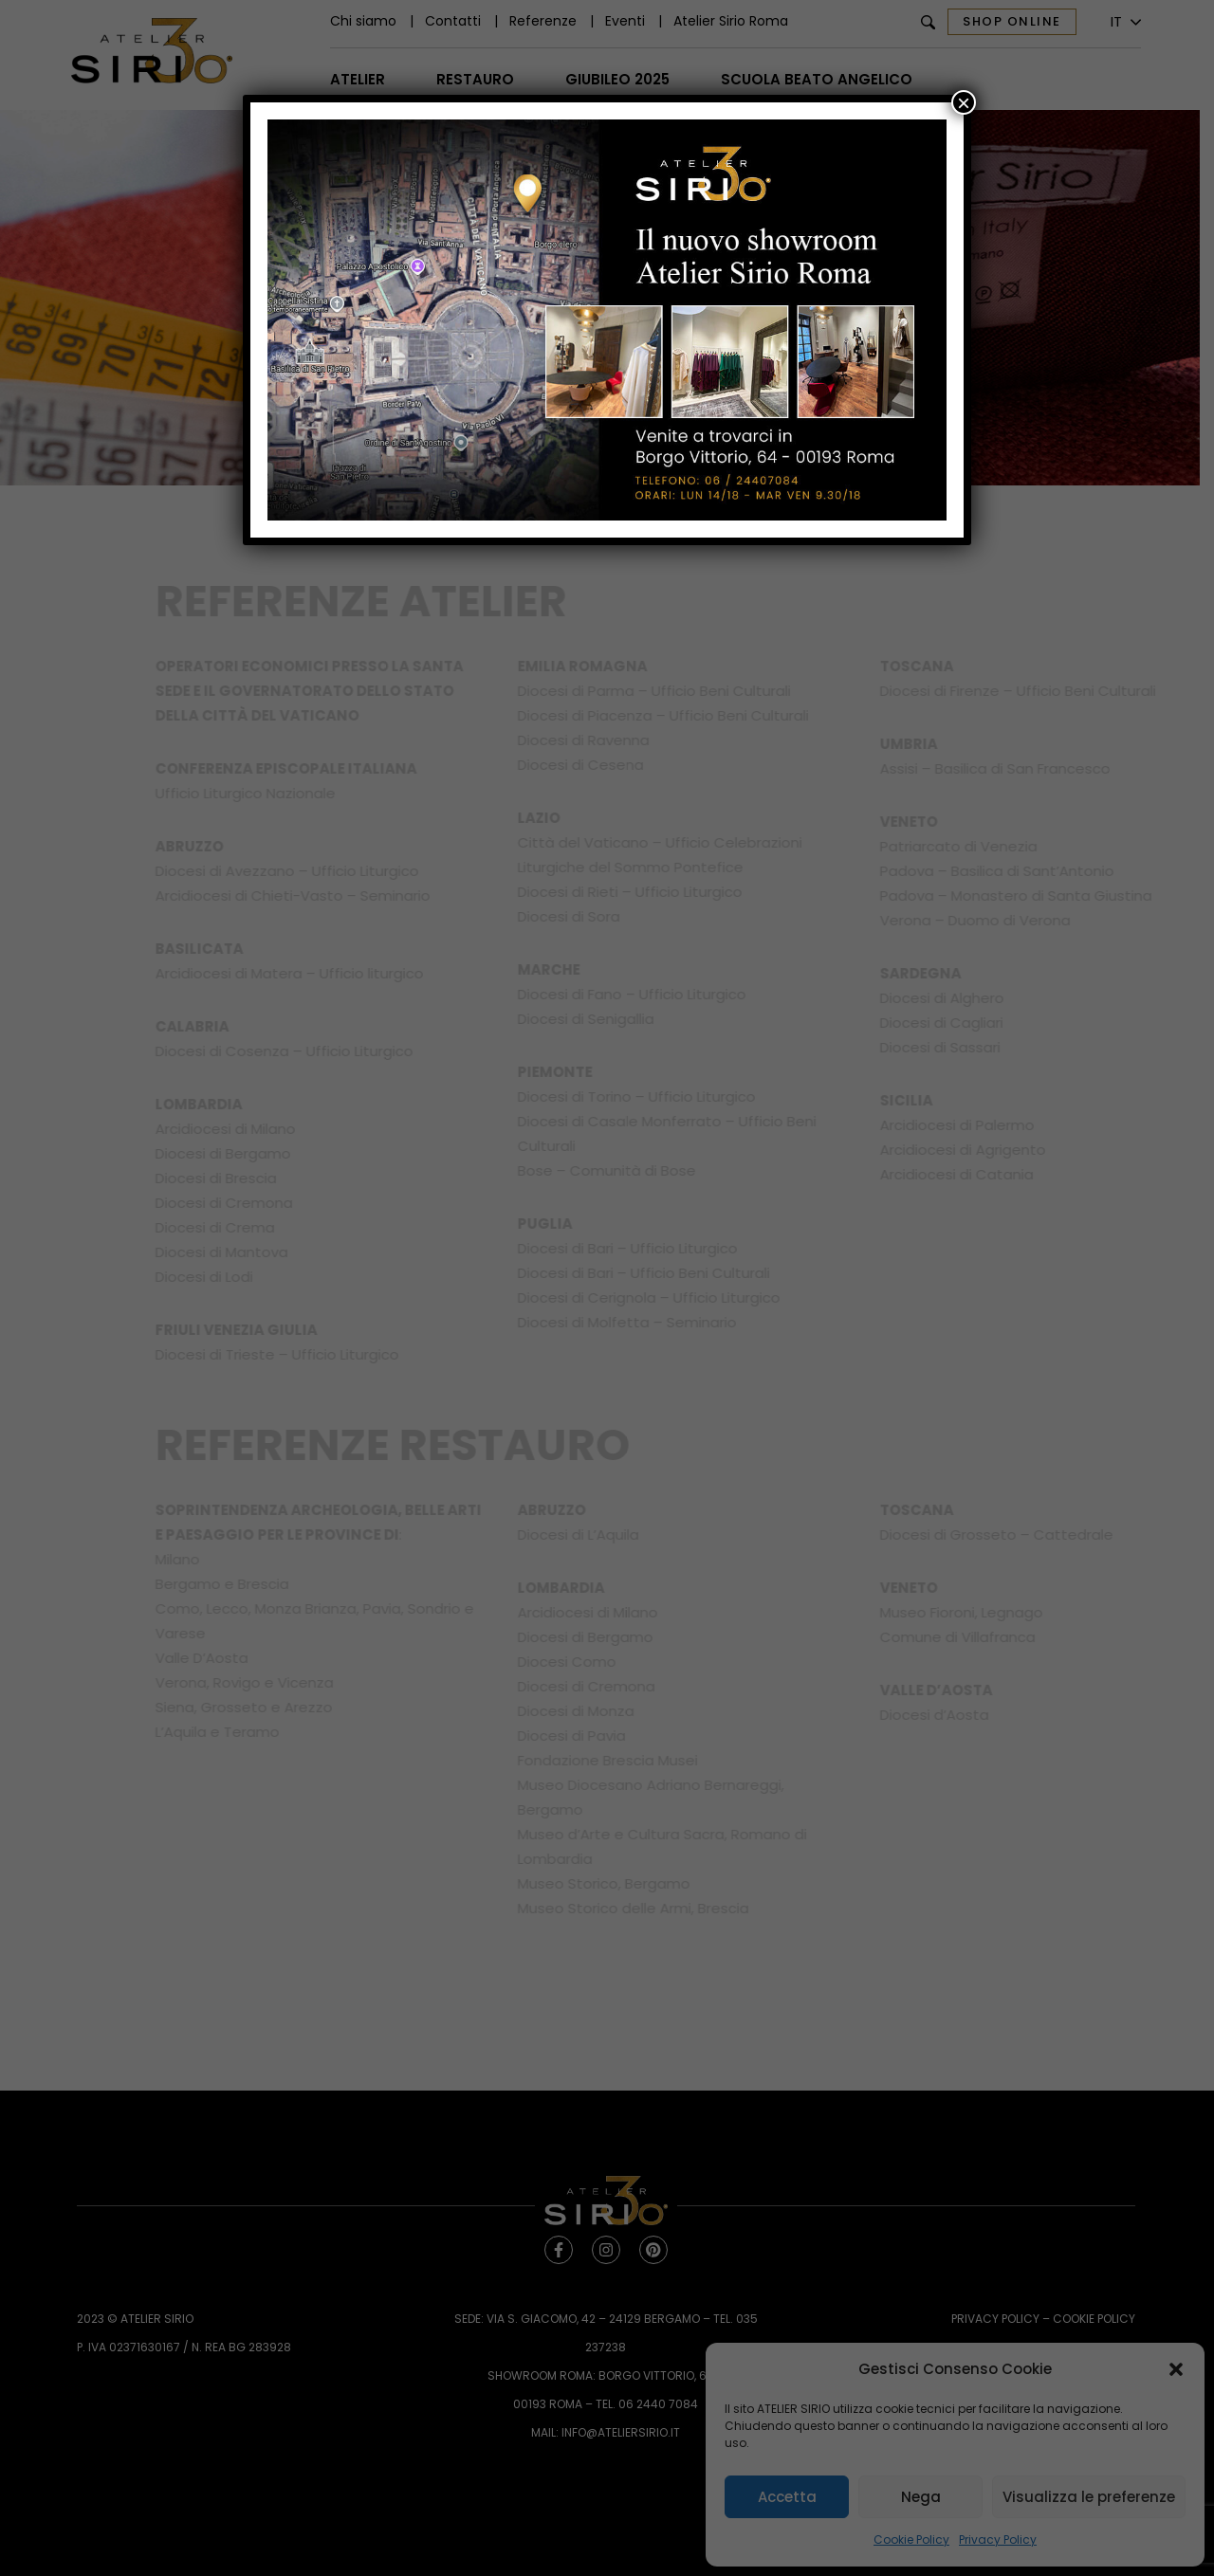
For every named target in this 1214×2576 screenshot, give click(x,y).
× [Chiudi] (963, 102)
